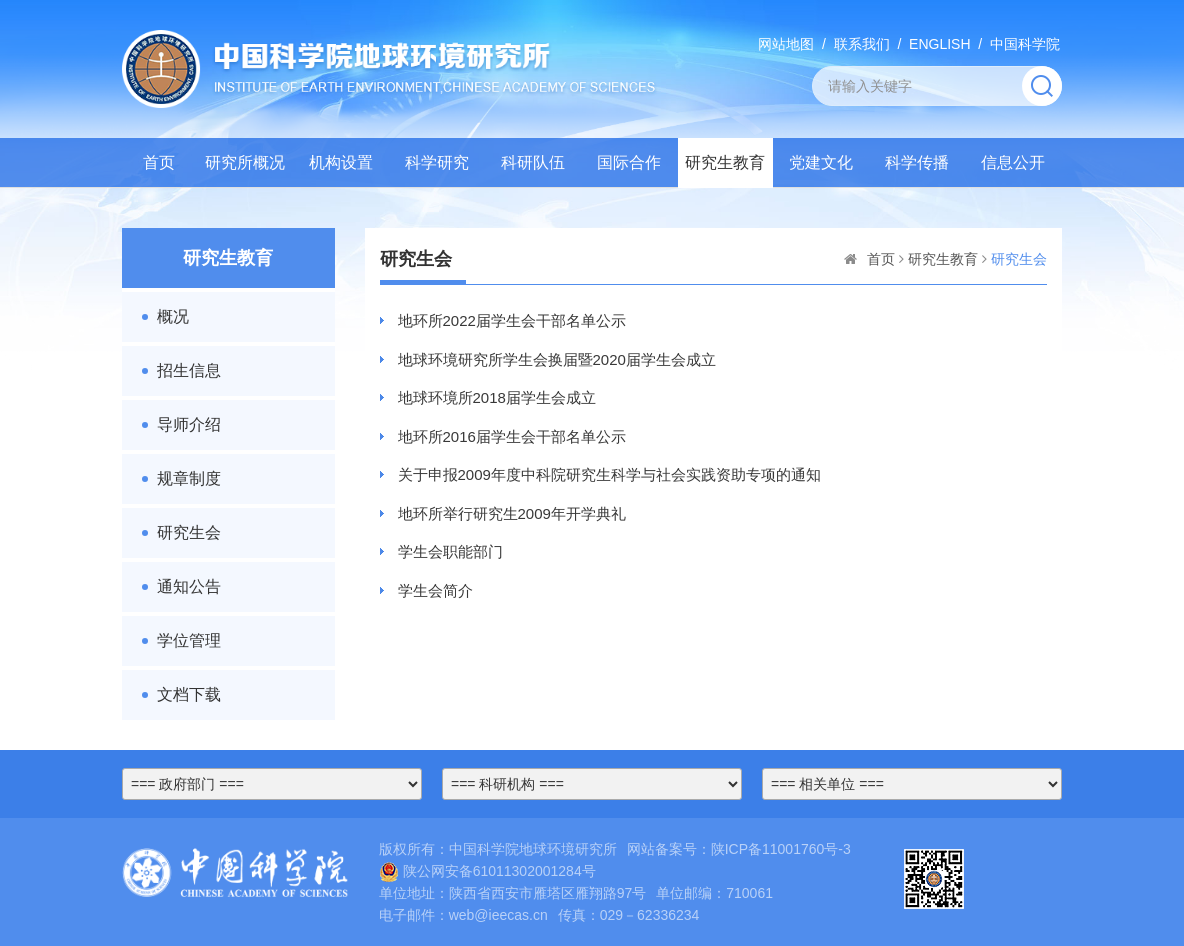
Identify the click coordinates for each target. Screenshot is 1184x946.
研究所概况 (245, 162)
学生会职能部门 (450, 551)
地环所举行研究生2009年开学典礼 (512, 513)
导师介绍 (189, 424)
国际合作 (629, 162)
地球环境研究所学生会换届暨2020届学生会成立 (557, 359)
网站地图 (786, 44)
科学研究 (437, 162)
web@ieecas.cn (498, 915)
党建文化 (821, 162)
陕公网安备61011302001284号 (487, 871)
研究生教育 (725, 162)
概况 (173, 316)
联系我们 (862, 44)
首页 (159, 162)
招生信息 (189, 370)
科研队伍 (533, 162)
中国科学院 (1025, 44)
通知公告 (189, 586)
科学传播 (917, 162)
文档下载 (189, 694)
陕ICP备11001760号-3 (781, 849)
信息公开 (1013, 162)
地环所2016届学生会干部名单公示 (512, 436)
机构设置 (341, 162)
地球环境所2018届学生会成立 (497, 397)
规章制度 (189, 478)
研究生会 (189, 532)
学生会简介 (435, 590)
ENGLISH (939, 44)
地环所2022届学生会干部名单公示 (512, 320)
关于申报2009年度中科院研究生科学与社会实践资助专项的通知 (609, 474)
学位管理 (189, 640)
